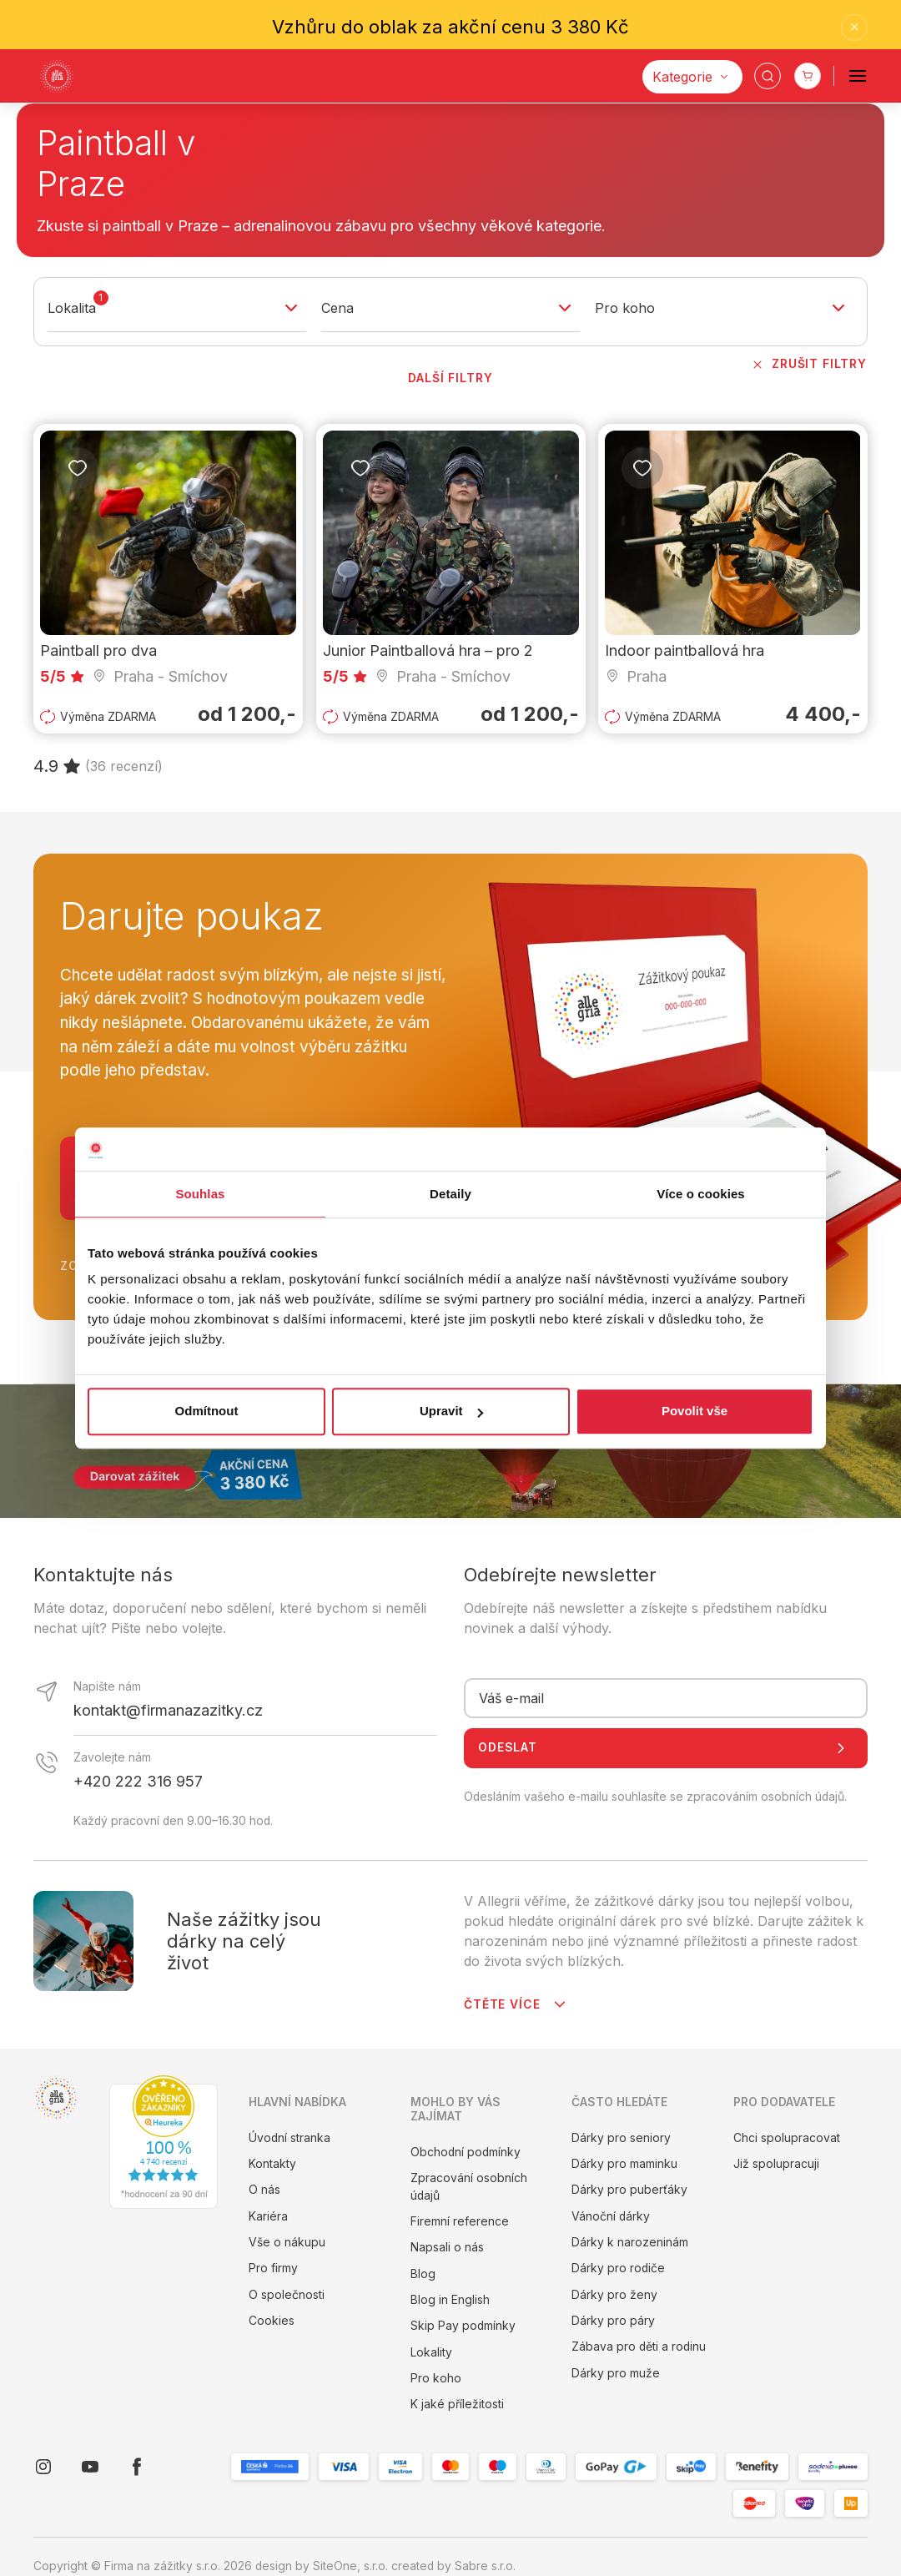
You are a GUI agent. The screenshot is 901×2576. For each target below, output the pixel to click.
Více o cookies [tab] (701, 1194)
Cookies (271, 2320)
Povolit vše (694, 1411)
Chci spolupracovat (786, 2138)
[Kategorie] (692, 76)
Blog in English (450, 2299)
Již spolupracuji (776, 2163)
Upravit (451, 1411)
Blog (422, 2274)
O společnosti (287, 2294)
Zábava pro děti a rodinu (638, 2346)
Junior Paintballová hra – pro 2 (428, 651)
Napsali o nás (447, 2247)
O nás (264, 2189)
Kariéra (268, 2216)
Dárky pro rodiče (618, 2268)
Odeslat (665, 1748)
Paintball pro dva (98, 651)
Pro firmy (273, 2268)
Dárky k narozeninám (629, 2242)
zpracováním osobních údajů (765, 1796)
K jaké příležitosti (457, 2404)
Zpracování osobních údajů (468, 2186)
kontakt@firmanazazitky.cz (168, 1710)
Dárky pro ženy (614, 2294)
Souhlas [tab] (199, 1194)
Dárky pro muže (615, 2373)
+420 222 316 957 (138, 1781)
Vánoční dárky (610, 2216)
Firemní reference (459, 2221)
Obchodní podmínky (465, 2152)
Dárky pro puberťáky (629, 2189)
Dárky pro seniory (621, 2138)
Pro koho (435, 2378)
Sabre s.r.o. (485, 2566)
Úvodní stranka (289, 2138)
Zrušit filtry (808, 364)
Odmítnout (207, 1411)
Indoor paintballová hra (684, 651)
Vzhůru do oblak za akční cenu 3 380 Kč (450, 27)
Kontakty (272, 2163)
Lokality (431, 2352)
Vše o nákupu (287, 2242)
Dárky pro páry (613, 2320)
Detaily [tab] (450, 1194)
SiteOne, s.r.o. (350, 2566)
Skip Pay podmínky (463, 2325)
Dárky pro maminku (624, 2163)
